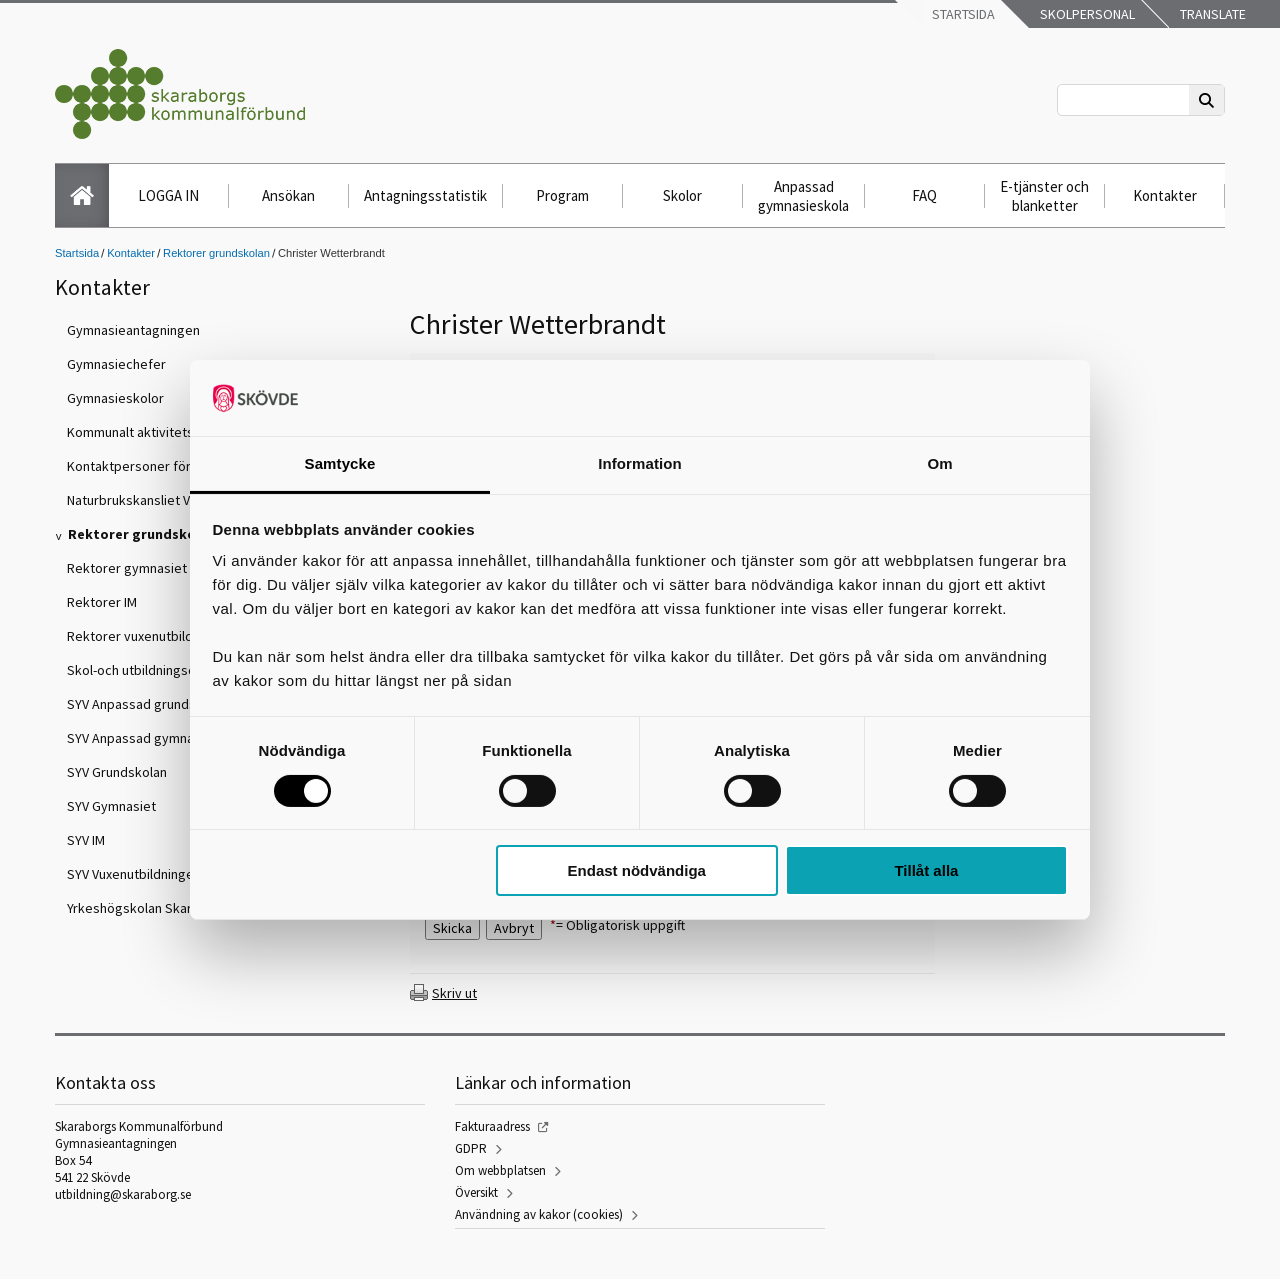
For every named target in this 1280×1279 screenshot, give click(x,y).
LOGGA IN (168, 195)
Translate (1211, 14)
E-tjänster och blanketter (1044, 196)
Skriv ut (454, 993)
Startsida (962, 14)
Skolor (682, 195)
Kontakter (1165, 195)
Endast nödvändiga (637, 870)
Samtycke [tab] (340, 463)
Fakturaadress (492, 1126)
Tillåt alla (926, 870)
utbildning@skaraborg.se (123, 1194)
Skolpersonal (1086, 14)
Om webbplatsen (500, 1170)
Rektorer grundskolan (216, 253)
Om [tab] (939, 463)
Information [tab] (640, 463)
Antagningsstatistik (425, 195)
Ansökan (288, 195)
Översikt (476, 1192)
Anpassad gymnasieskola (803, 196)
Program (562, 195)
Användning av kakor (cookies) (539, 1214)
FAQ (924, 195)
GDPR (471, 1148)
